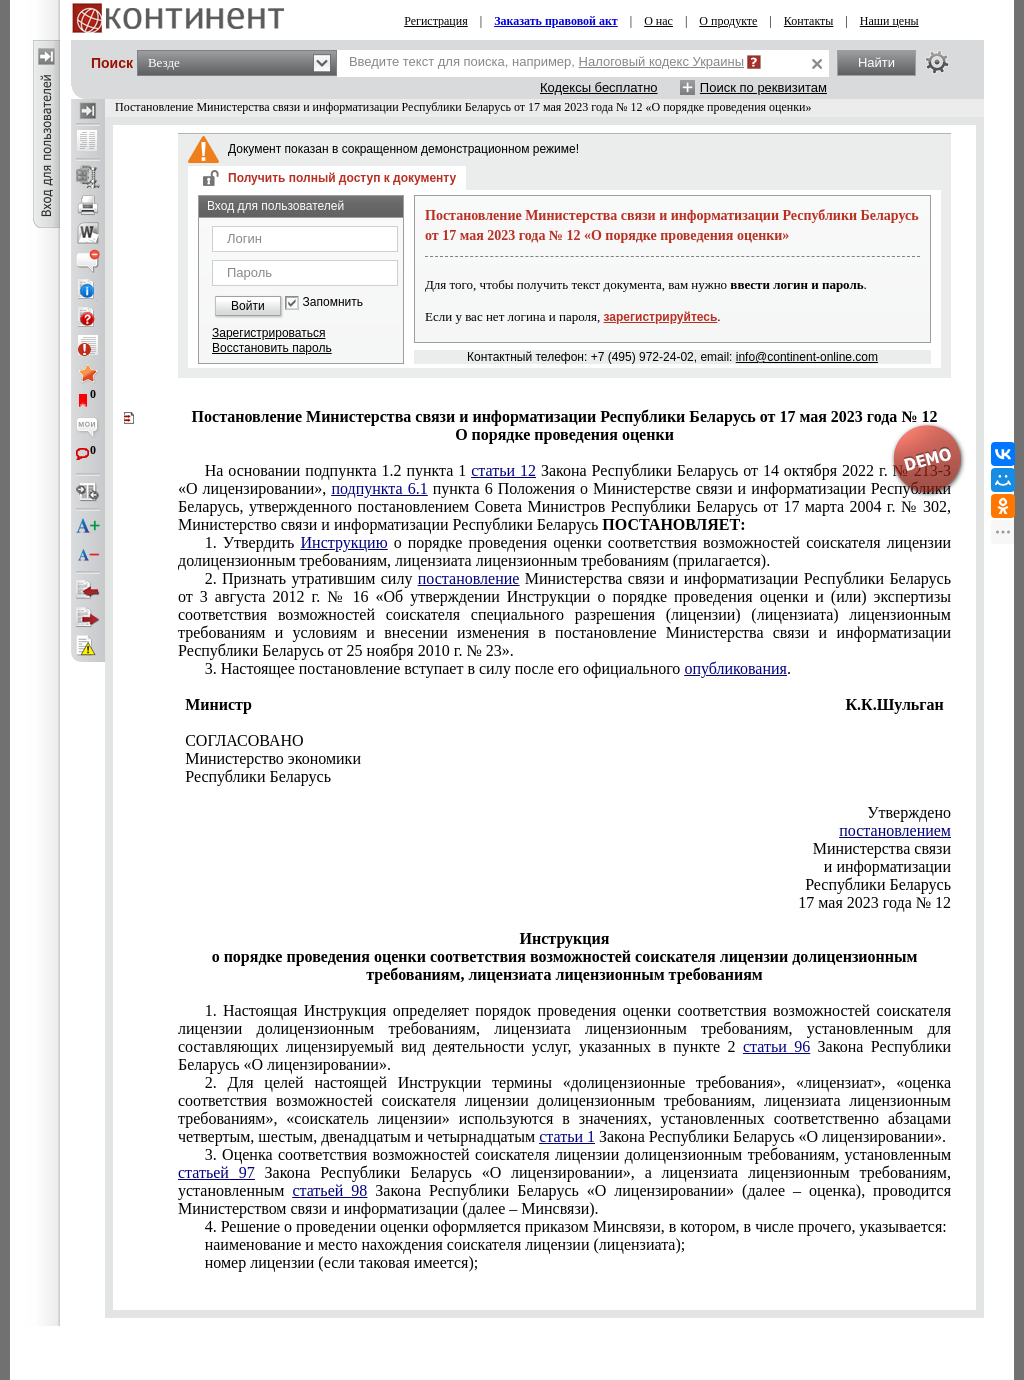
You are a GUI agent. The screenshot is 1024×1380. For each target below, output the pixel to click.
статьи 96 (776, 1046)
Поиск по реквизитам (763, 87)
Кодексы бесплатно (599, 87)
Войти (248, 306)
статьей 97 (216, 1172)
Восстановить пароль (272, 348)
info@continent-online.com (807, 357)
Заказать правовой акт (556, 21)
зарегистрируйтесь (661, 317)
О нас (658, 21)
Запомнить (333, 302)
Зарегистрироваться (268, 333)
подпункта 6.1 (379, 488)
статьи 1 (567, 1136)
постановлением (895, 830)
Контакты (809, 21)
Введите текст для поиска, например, (546, 61)
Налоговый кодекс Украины (662, 61)
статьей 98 (329, 1190)
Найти (876, 62)
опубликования (735, 668)
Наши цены (889, 21)
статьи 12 (503, 470)
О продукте (728, 21)
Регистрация (436, 21)
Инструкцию (344, 542)
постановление (469, 578)
